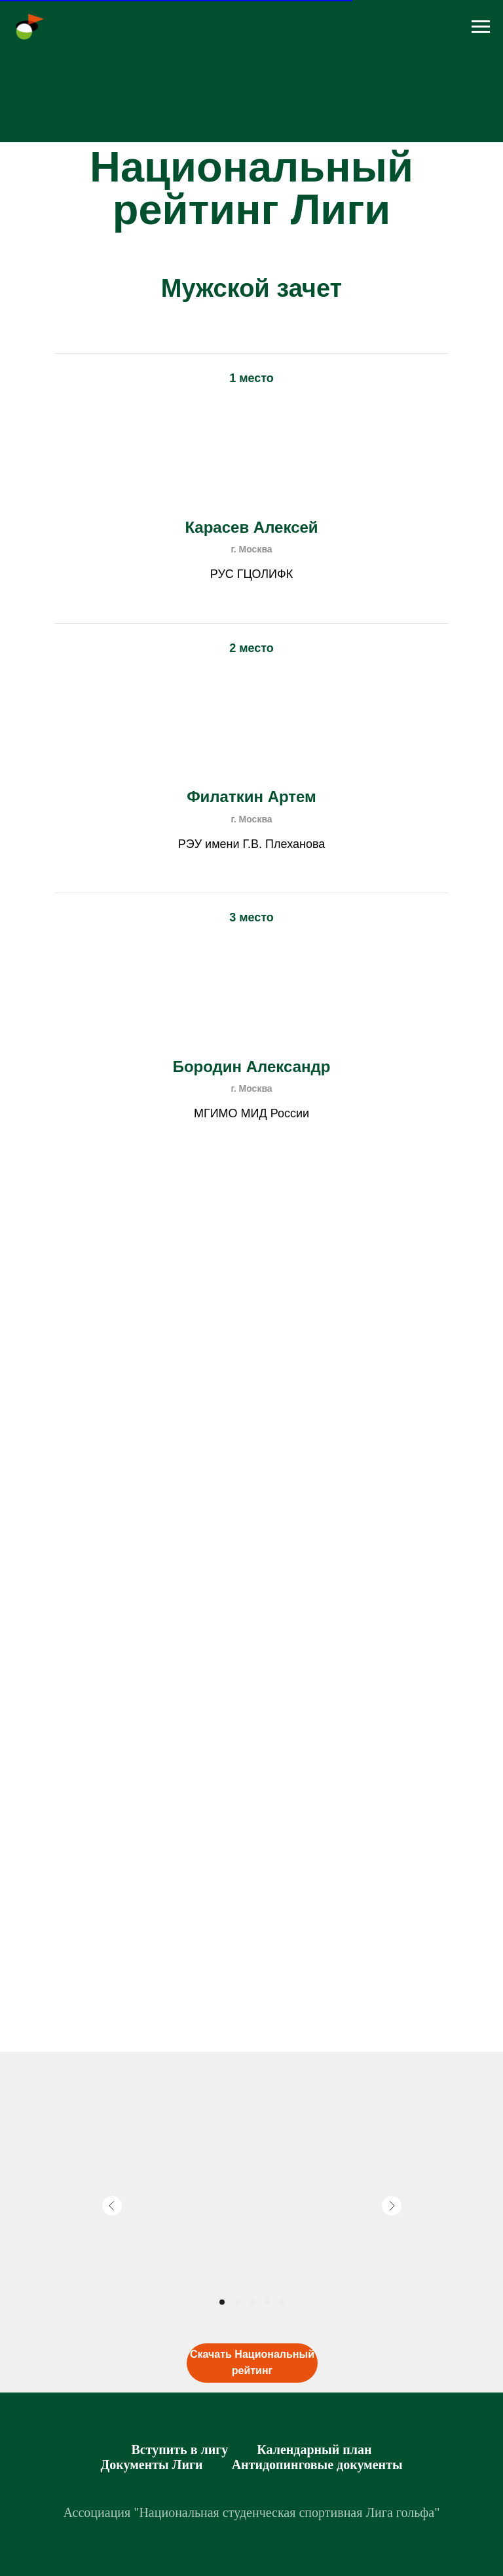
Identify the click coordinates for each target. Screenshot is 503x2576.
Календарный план (314, 2449)
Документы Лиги (151, 2464)
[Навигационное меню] (481, 26)
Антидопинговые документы (317, 2464)
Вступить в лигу (179, 2449)
